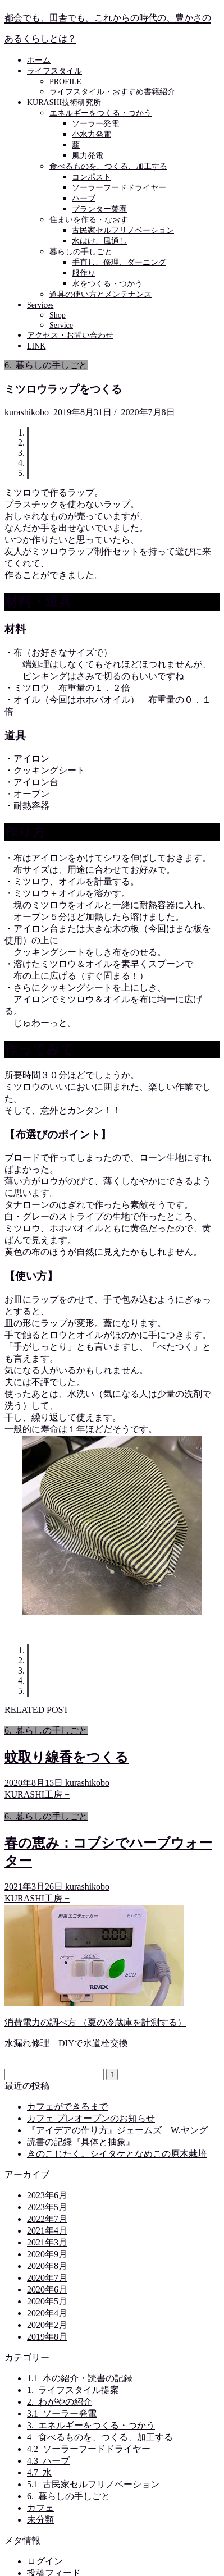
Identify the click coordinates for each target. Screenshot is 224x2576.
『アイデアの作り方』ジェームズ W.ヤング (117, 2130)
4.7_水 (39, 2472)
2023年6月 (47, 2195)
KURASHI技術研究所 (64, 102)
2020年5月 (47, 2301)
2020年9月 (47, 2254)
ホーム (39, 60)
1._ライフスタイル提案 (73, 2390)
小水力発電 (91, 134)
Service (61, 325)
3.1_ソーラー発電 (62, 2413)
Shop (57, 315)
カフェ (40, 2508)
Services (40, 305)
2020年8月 (47, 2266)
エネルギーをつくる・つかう (100, 113)
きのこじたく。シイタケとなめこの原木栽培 (117, 2153)
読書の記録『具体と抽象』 (81, 2142)
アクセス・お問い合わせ (70, 335)
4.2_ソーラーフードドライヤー (88, 2449)
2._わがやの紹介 (59, 2402)
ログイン (45, 2561)
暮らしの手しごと (80, 251)
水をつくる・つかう (107, 283)
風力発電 (87, 156)
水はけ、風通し (99, 241)
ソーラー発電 (95, 124)
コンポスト (91, 177)
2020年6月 (47, 2289)
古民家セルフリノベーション (123, 230)
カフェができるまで (67, 2106)
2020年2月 (47, 2325)
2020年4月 (47, 2313)
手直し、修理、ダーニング (119, 262)
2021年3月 (47, 2242)
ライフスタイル (54, 71)
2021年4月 (47, 2230)
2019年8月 (47, 2336)
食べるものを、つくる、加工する (108, 166)
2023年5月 (47, 2207)
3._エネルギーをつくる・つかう (91, 2425)
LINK (36, 346)
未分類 (40, 2519)
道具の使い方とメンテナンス (100, 294)
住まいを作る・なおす (88, 220)
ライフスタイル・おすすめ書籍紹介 (112, 92)
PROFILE (65, 81)
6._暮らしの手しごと (46, 365)
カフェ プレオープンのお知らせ (91, 2118)
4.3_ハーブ (48, 2460)
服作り (83, 273)
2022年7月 (47, 2219)
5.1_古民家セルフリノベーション (93, 2484)
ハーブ (83, 198)
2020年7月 (47, 2277)
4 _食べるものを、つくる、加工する (100, 2437)
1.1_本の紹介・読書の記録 (79, 2378)
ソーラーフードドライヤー (119, 188)
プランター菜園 (99, 209)
